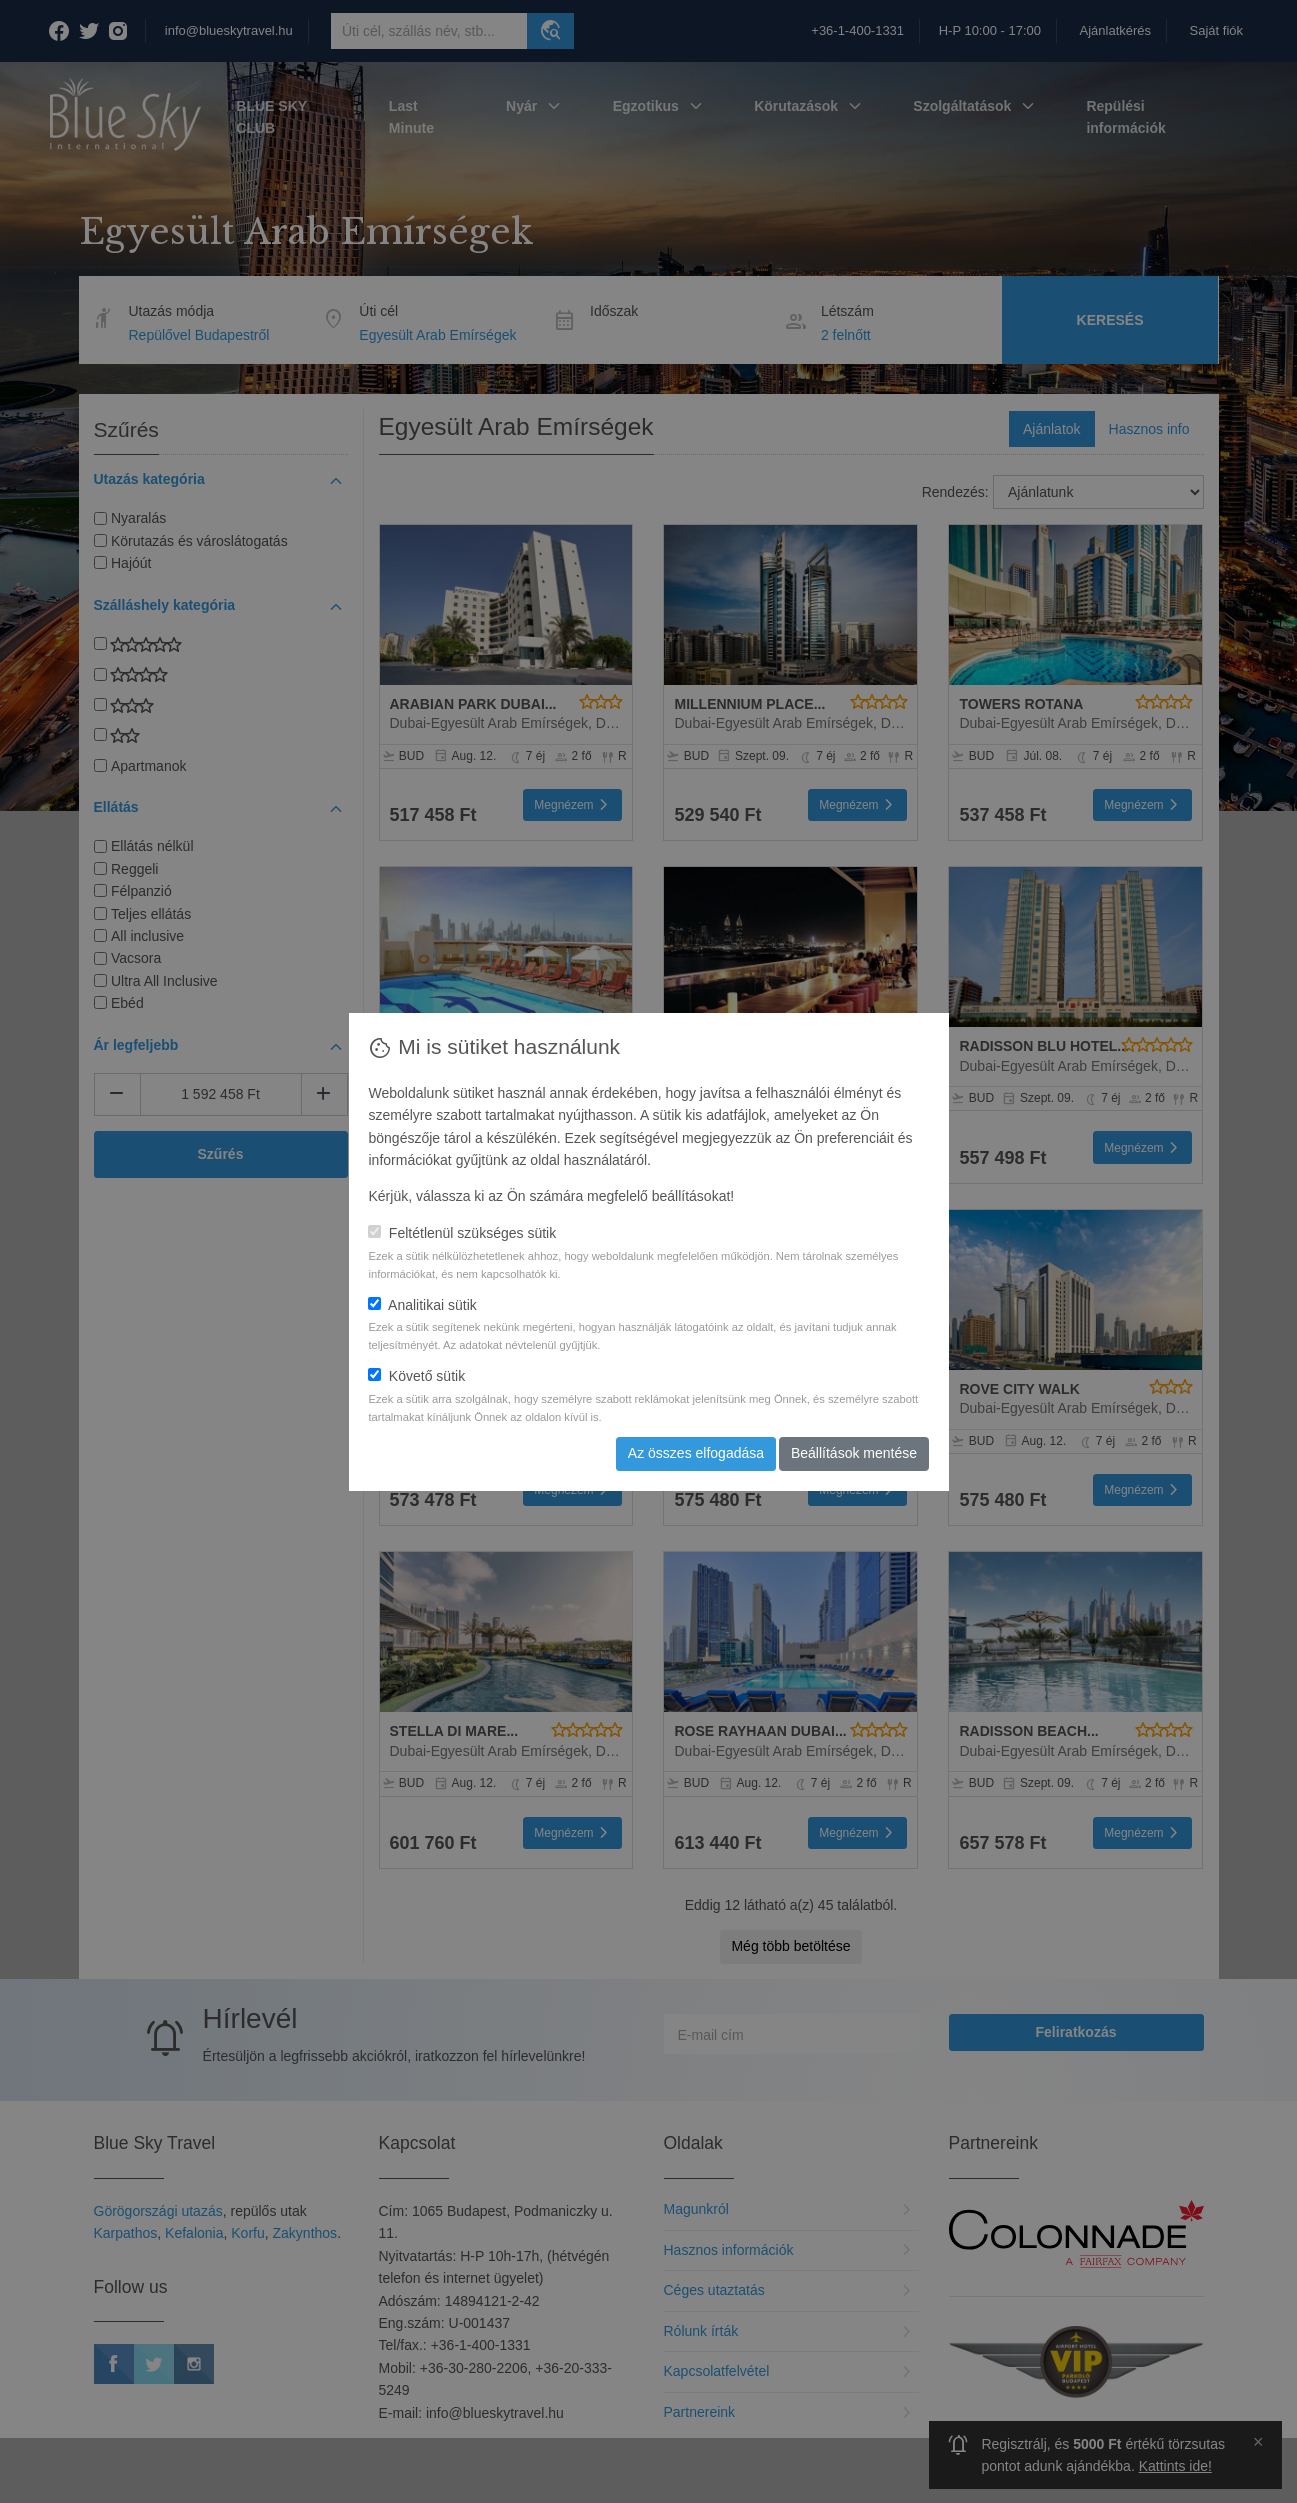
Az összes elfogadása (696, 1453)
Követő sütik (416, 1376)
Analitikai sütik (422, 1305)
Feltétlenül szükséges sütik (462, 1233)
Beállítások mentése (854, 1453)
